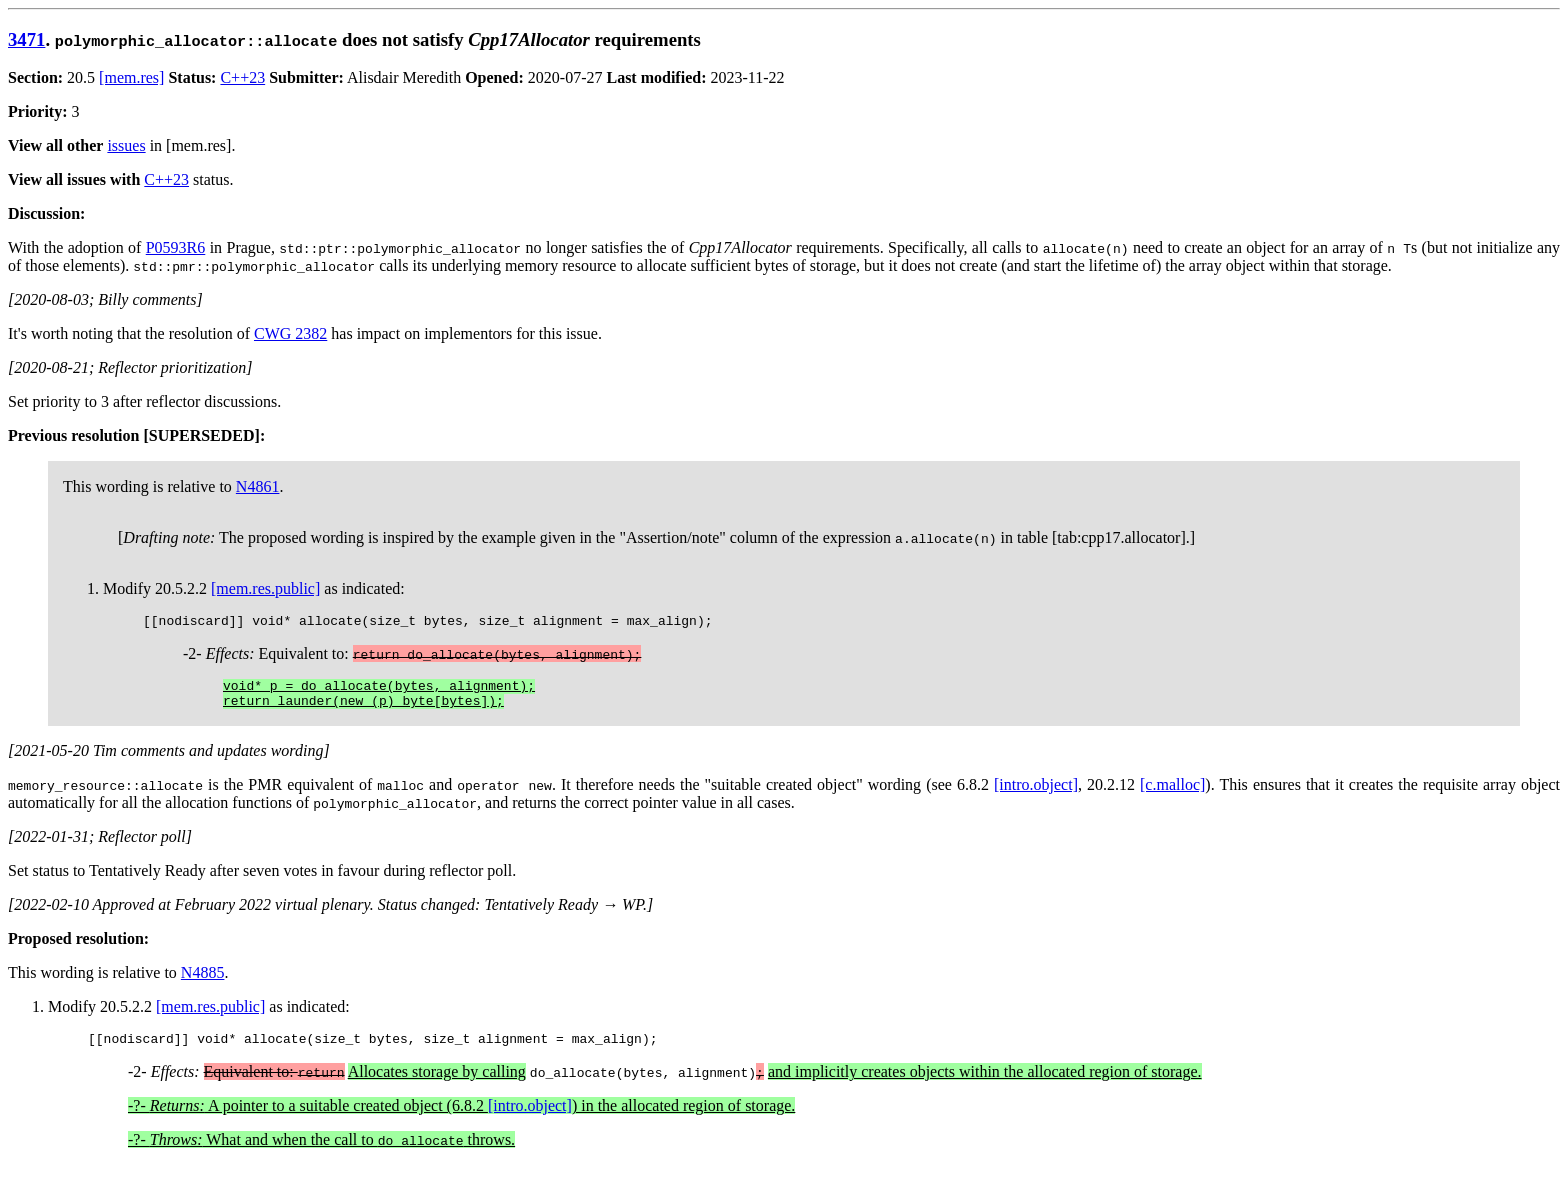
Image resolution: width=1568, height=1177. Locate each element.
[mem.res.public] (265, 588)
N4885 (203, 981)
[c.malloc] (1172, 793)
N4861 (258, 486)
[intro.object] (1036, 793)
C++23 (242, 77)
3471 (26, 39)
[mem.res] (131, 77)
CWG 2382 (290, 333)
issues (126, 145)
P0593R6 (176, 247)
